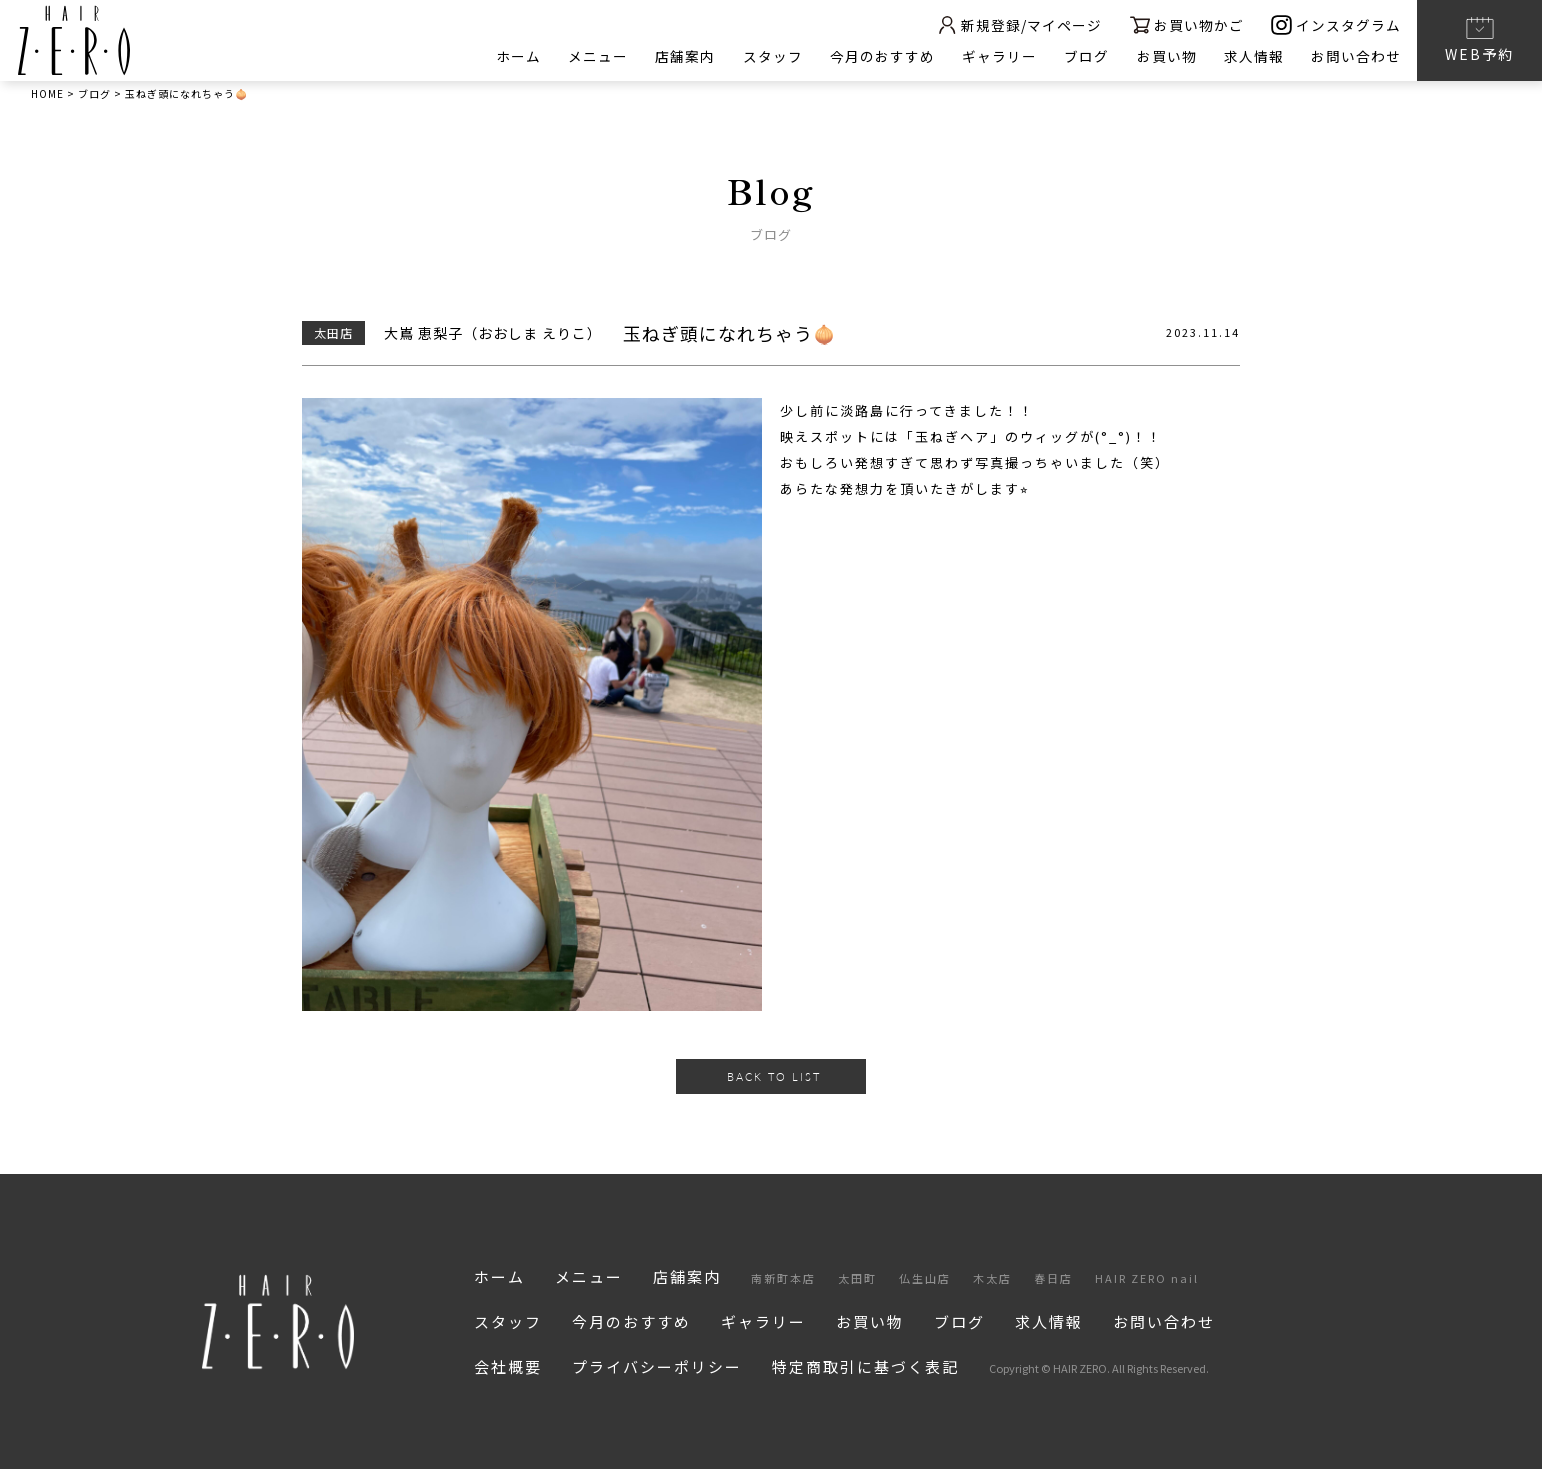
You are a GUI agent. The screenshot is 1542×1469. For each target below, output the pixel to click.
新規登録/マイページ (1016, 24)
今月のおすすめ (878, 56)
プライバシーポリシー (657, 1366)
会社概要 (508, 1366)
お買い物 (1165, 56)
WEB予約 (1479, 39)
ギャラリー (996, 56)
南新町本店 (783, 1278)
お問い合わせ (1356, 56)
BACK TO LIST (774, 1076)
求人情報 (1253, 56)
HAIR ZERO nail (1147, 1278)
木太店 (992, 1278)
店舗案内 (680, 56)
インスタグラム (1336, 24)
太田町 (857, 1278)
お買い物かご (1185, 24)
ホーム (511, 56)
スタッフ (768, 56)
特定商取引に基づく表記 (865, 1366)
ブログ (1084, 56)
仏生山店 (925, 1278)
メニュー (592, 56)
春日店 (1053, 1278)
